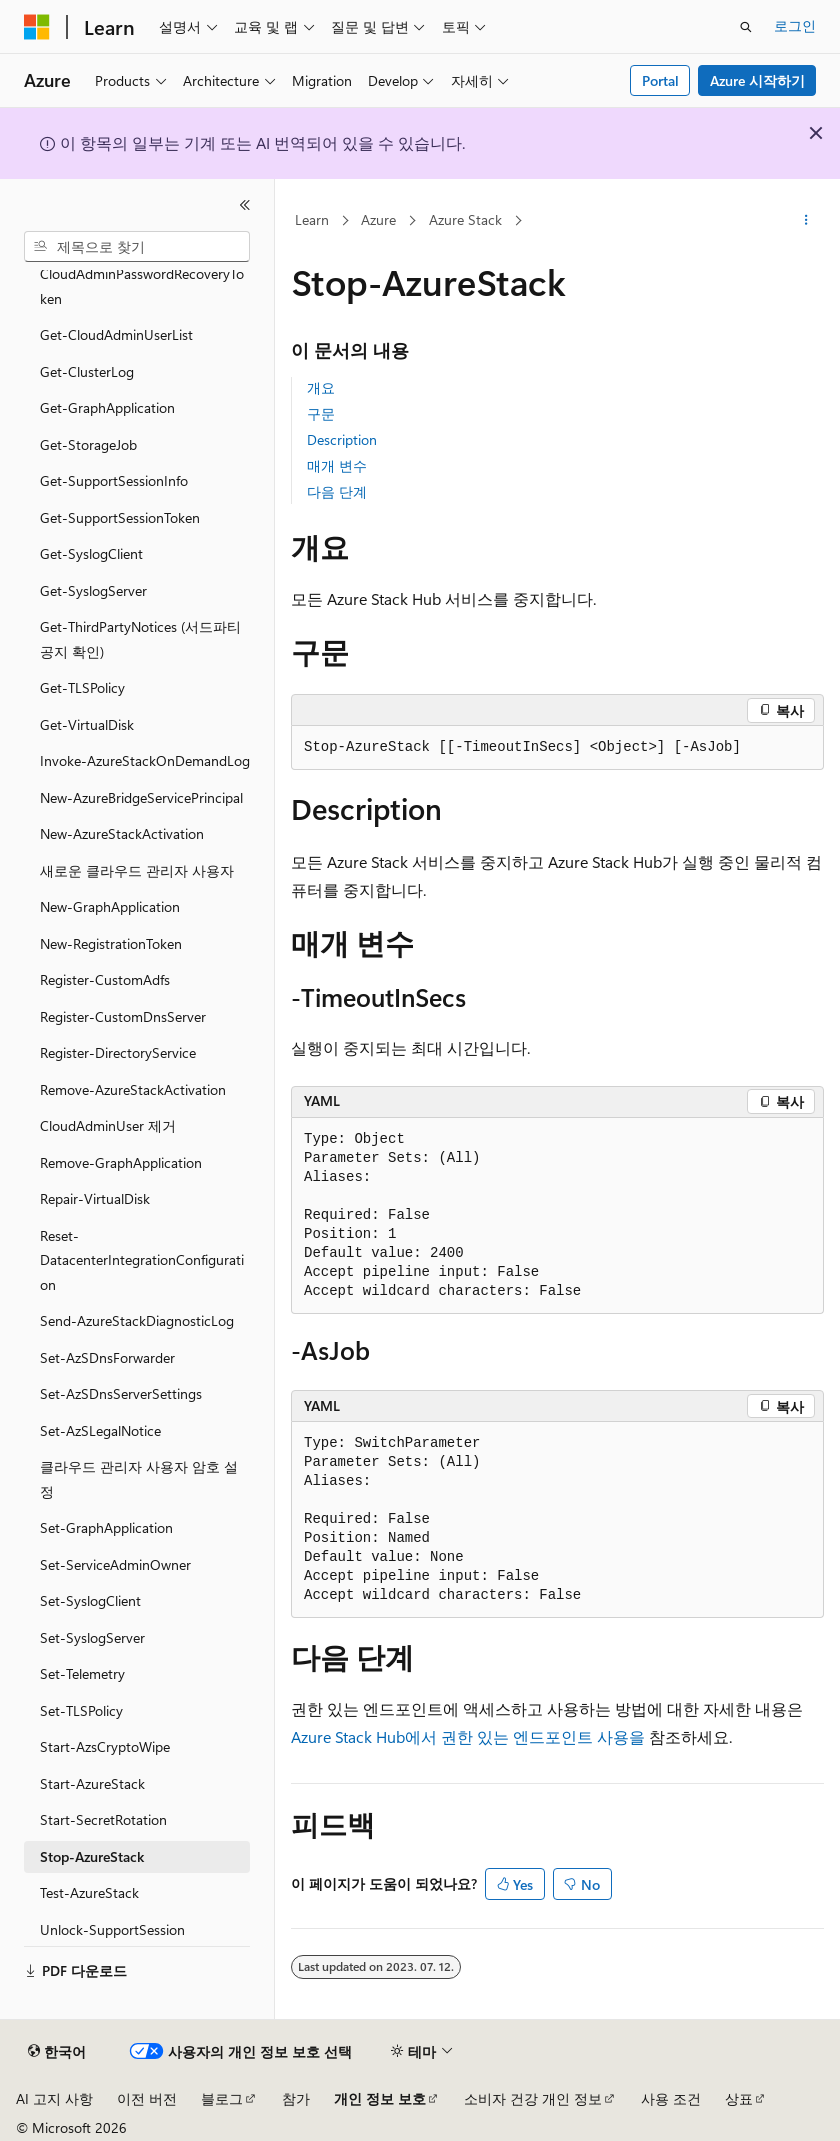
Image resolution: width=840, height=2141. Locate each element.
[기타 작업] (806, 221)
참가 (296, 2098)
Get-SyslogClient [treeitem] (91, 553)
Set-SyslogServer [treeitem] (92, 1637)
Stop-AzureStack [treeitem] (92, 1856)
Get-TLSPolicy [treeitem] (82, 687)
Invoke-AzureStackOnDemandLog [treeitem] (145, 760)
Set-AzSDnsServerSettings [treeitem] (121, 1393)
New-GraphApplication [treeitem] (110, 906)
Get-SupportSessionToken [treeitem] (120, 517)
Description (342, 439)
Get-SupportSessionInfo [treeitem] (114, 480)
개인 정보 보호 (380, 2098)
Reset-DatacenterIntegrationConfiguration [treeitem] (142, 1260)
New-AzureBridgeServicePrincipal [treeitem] (141, 797)
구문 (321, 413)
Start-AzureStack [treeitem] (92, 1783)
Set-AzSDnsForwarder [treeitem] (107, 1357)
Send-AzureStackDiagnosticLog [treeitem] (137, 1320)
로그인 (795, 25)
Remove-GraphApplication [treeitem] (121, 1162)
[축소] (245, 205)
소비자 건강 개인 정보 (533, 2098)
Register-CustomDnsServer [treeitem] (123, 1016)
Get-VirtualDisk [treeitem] (87, 724)
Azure (378, 219)
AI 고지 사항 (54, 2098)
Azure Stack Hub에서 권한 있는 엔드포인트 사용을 (468, 1736)
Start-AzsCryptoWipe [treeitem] (105, 1746)
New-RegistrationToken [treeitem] (111, 943)
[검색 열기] (746, 27)
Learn (312, 219)
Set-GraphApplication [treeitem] (106, 1527)
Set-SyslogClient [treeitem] (90, 1600)
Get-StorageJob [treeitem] (88, 444)
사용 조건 (671, 2098)
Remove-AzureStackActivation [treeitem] (133, 1089)
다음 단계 (337, 491)
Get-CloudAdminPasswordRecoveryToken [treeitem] (142, 274)
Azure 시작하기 (757, 80)
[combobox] (137, 247)
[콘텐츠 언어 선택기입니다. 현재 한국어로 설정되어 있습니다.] (57, 2052)
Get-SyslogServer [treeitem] (93, 590)
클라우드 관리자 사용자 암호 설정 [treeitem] (139, 1479)
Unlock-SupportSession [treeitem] (112, 1929)
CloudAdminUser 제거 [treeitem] (108, 1125)
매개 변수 (337, 465)
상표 (739, 2098)
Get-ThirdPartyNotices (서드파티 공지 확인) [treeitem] (140, 639)
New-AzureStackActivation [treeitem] (122, 833)
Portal (660, 80)
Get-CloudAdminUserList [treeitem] (116, 334)
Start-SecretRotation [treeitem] (103, 1819)
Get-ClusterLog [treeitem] (87, 371)
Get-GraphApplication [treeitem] (107, 407)
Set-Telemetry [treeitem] (82, 1673)
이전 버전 (147, 2098)
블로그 (222, 2098)
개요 (321, 387)
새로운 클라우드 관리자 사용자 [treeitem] (137, 870)
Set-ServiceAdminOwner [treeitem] (115, 1564)
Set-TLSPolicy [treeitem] (81, 1710)
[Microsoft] (37, 27)
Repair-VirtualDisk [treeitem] (95, 1198)
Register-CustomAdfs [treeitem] (105, 979)
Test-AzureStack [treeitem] (89, 1892)
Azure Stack (465, 219)
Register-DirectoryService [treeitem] (118, 1052)
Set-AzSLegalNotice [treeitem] (100, 1430)
